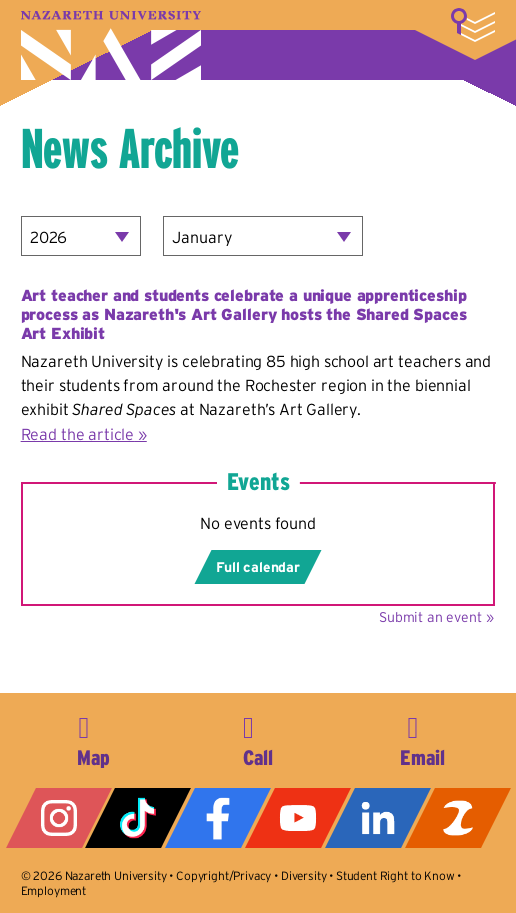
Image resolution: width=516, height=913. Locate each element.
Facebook (218, 818)
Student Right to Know (395, 875)
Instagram (59, 818)
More (473, 25)
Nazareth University (111, 45)
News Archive (130, 148)
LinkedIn (378, 818)
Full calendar (258, 567)
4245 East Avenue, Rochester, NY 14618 (93, 738)
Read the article (77, 434)
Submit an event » (436, 617)
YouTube (298, 818)
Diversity (304, 875)
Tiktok (138, 818)
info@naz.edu (423, 738)
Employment (53, 890)
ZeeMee (458, 818)
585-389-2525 (258, 738)
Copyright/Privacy (223, 875)
